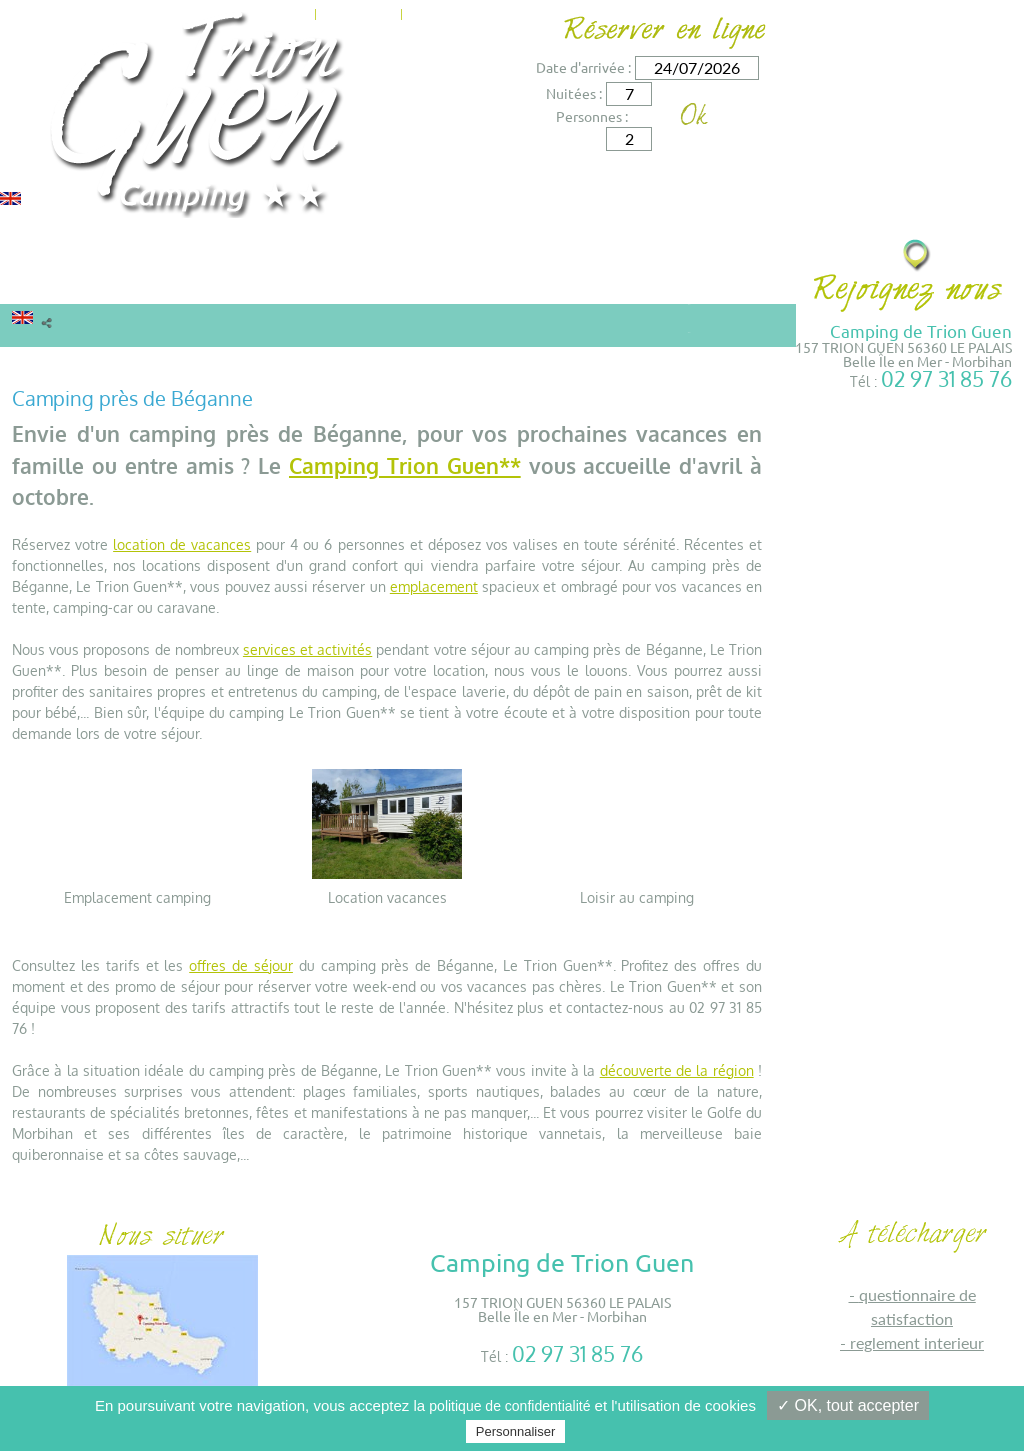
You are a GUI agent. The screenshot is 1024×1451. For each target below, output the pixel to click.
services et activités (307, 649)
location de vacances (182, 544)
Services (406, 283)
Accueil (35, 362)
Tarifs (288, 283)
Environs (515, 283)
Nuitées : (574, 93)
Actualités (358, 12)
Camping (194, 283)
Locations (61, 283)
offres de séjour (241, 965)
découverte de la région (677, 1070)
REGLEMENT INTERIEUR (917, 1342)
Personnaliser (516, 1431)
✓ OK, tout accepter (848, 1405)
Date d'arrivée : (583, 67)
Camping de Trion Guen (921, 330)
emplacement (434, 586)
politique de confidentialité (509, 1406)
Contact (436, 12)
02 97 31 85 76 (946, 378)
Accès (495, 12)
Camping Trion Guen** (405, 465)
